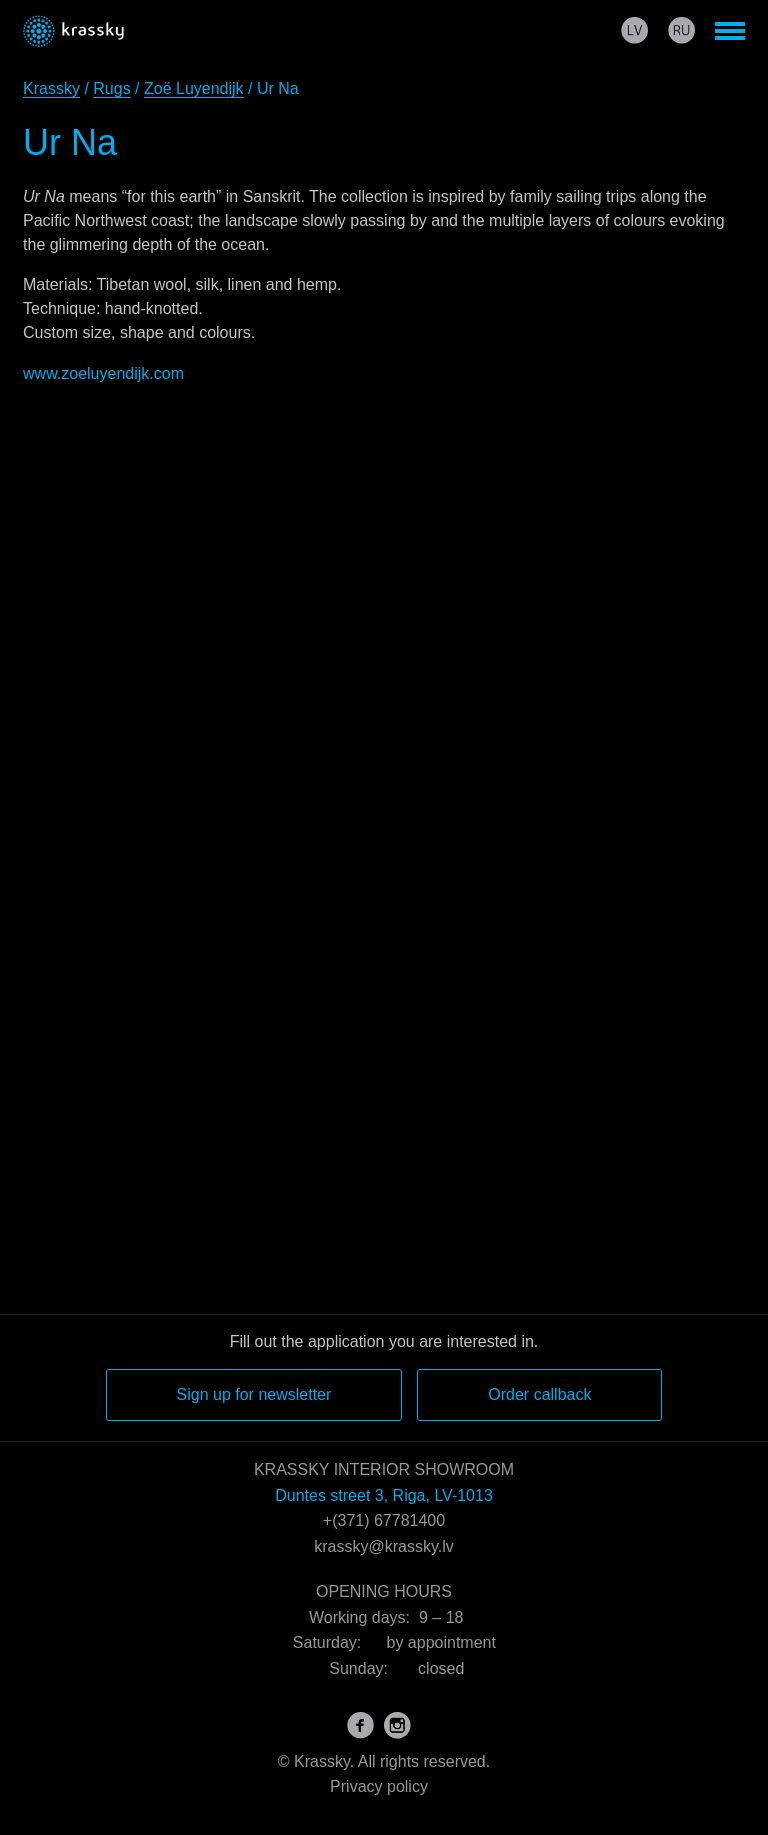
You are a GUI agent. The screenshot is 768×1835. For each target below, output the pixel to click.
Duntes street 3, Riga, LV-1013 (384, 1495)
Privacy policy (379, 1786)
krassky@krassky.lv (384, 1546)
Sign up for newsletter (254, 1394)
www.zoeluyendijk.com (103, 373)
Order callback (539, 1394)
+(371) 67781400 (384, 1520)
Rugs (111, 88)
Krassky (51, 88)
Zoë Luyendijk (194, 88)
